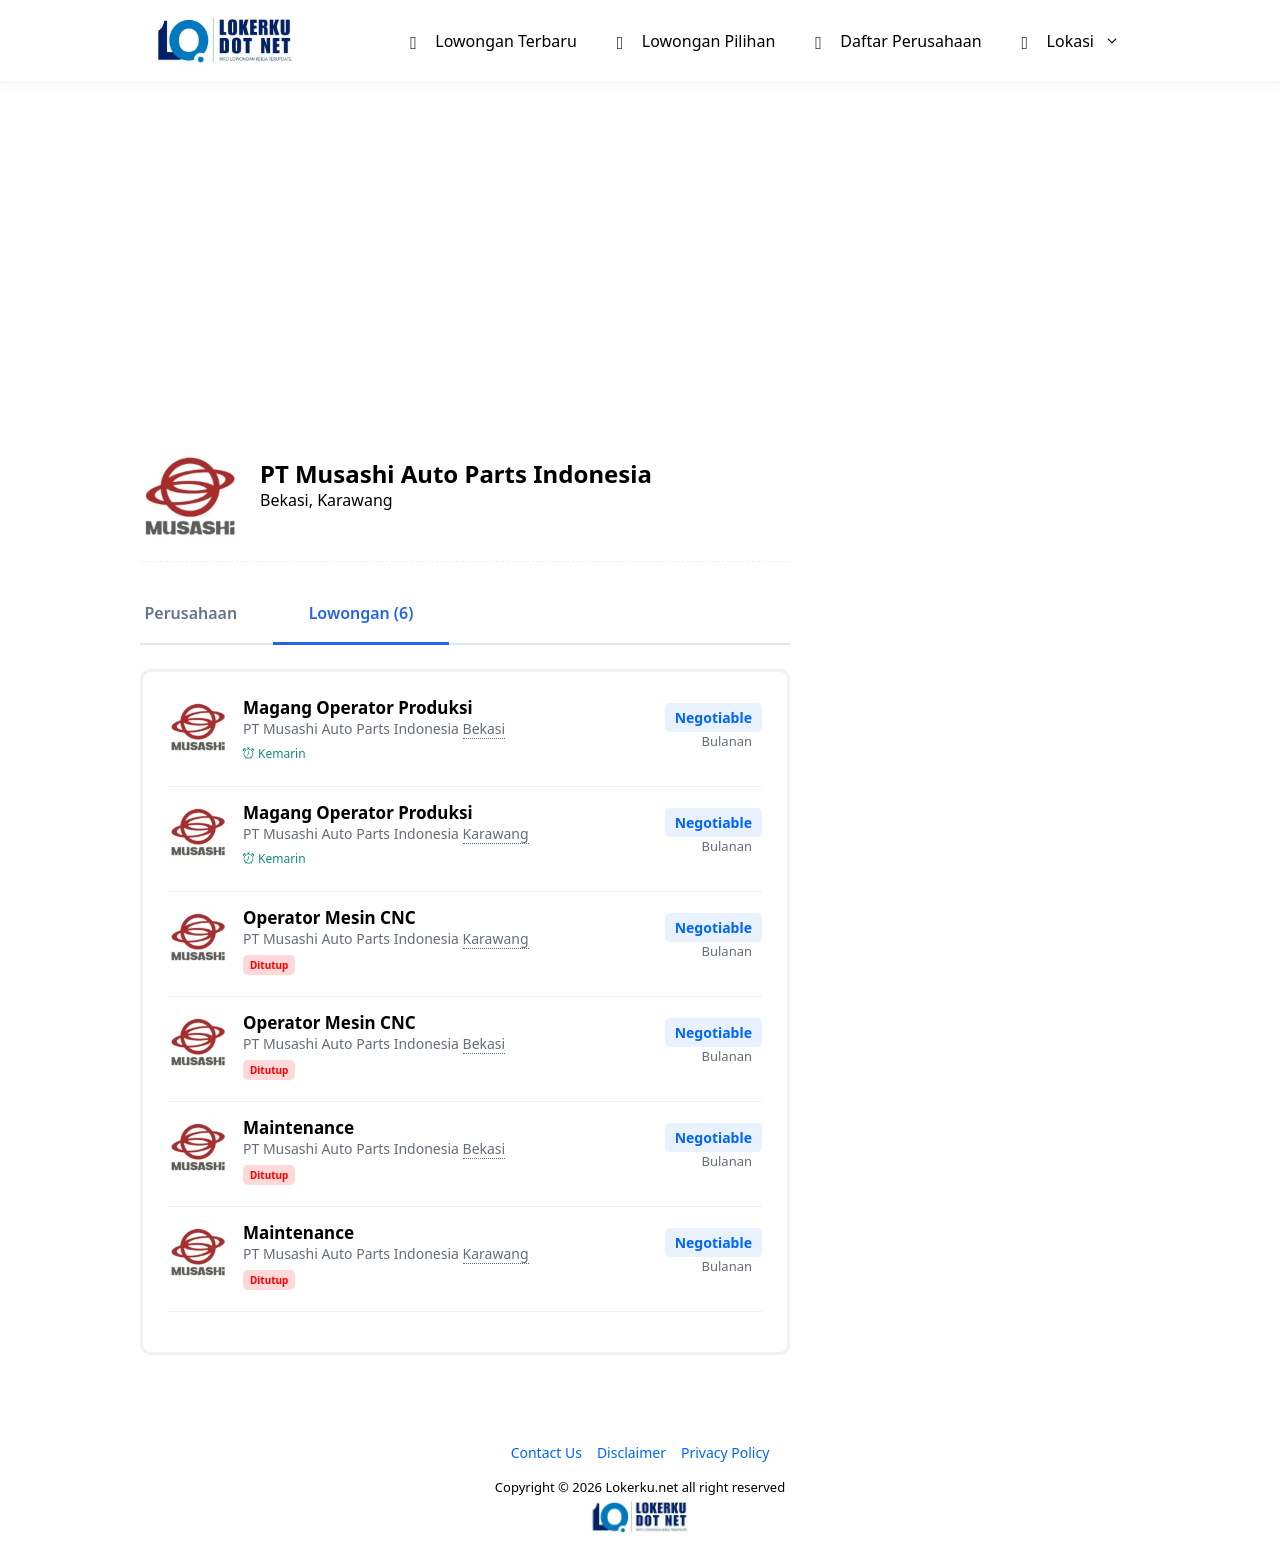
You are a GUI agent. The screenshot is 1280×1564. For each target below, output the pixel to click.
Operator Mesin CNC (329, 917)
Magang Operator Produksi (358, 707)
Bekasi (484, 728)
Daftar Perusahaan (898, 40)
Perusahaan (186, 614)
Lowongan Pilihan (696, 40)
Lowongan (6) (349, 614)
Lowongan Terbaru (493, 40)
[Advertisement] (640, 246)
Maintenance (298, 1127)
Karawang (496, 833)
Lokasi (1081, 40)
